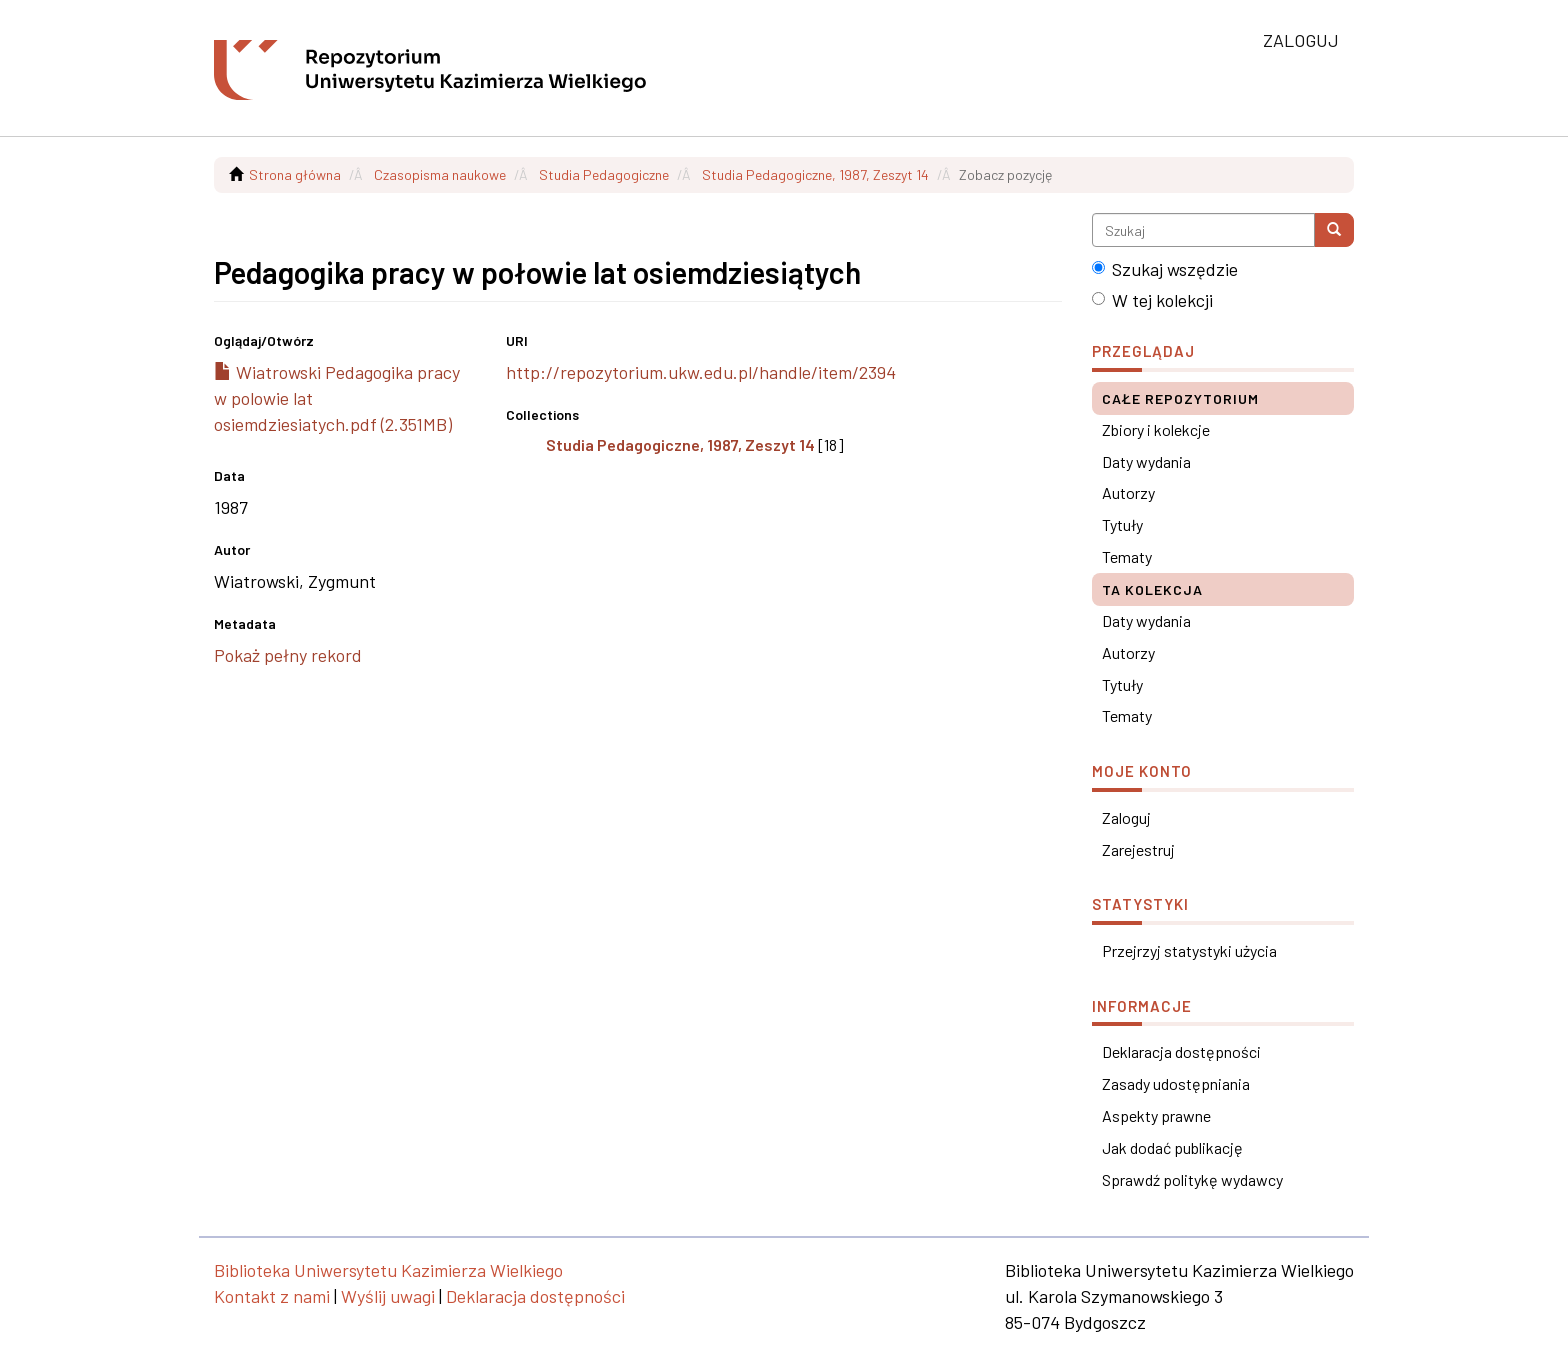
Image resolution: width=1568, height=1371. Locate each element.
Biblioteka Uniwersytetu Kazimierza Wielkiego (388, 1270)
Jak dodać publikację (1172, 1147)
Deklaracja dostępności (1181, 1051)
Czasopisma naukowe (440, 174)
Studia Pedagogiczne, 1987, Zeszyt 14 (815, 174)
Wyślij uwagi (388, 1296)
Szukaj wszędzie (1165, 269)
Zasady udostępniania (1176, 1083)
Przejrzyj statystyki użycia (1189, 950)
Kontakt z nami (272, 1296)
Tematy (1127, 556)
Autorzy (1128, 492)
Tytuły (1122, 524)
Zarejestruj (1138, 849)
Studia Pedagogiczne (604, 174)
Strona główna (295, 174)
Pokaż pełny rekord (288, 655)
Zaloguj (1126, 817)
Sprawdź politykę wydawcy (1192, 1179)
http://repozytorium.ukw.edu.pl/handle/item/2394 (701, 372)
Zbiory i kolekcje (1156, 429)
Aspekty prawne (1156, 1115)
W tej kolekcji (1152, 300)
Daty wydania (1146, 461)
